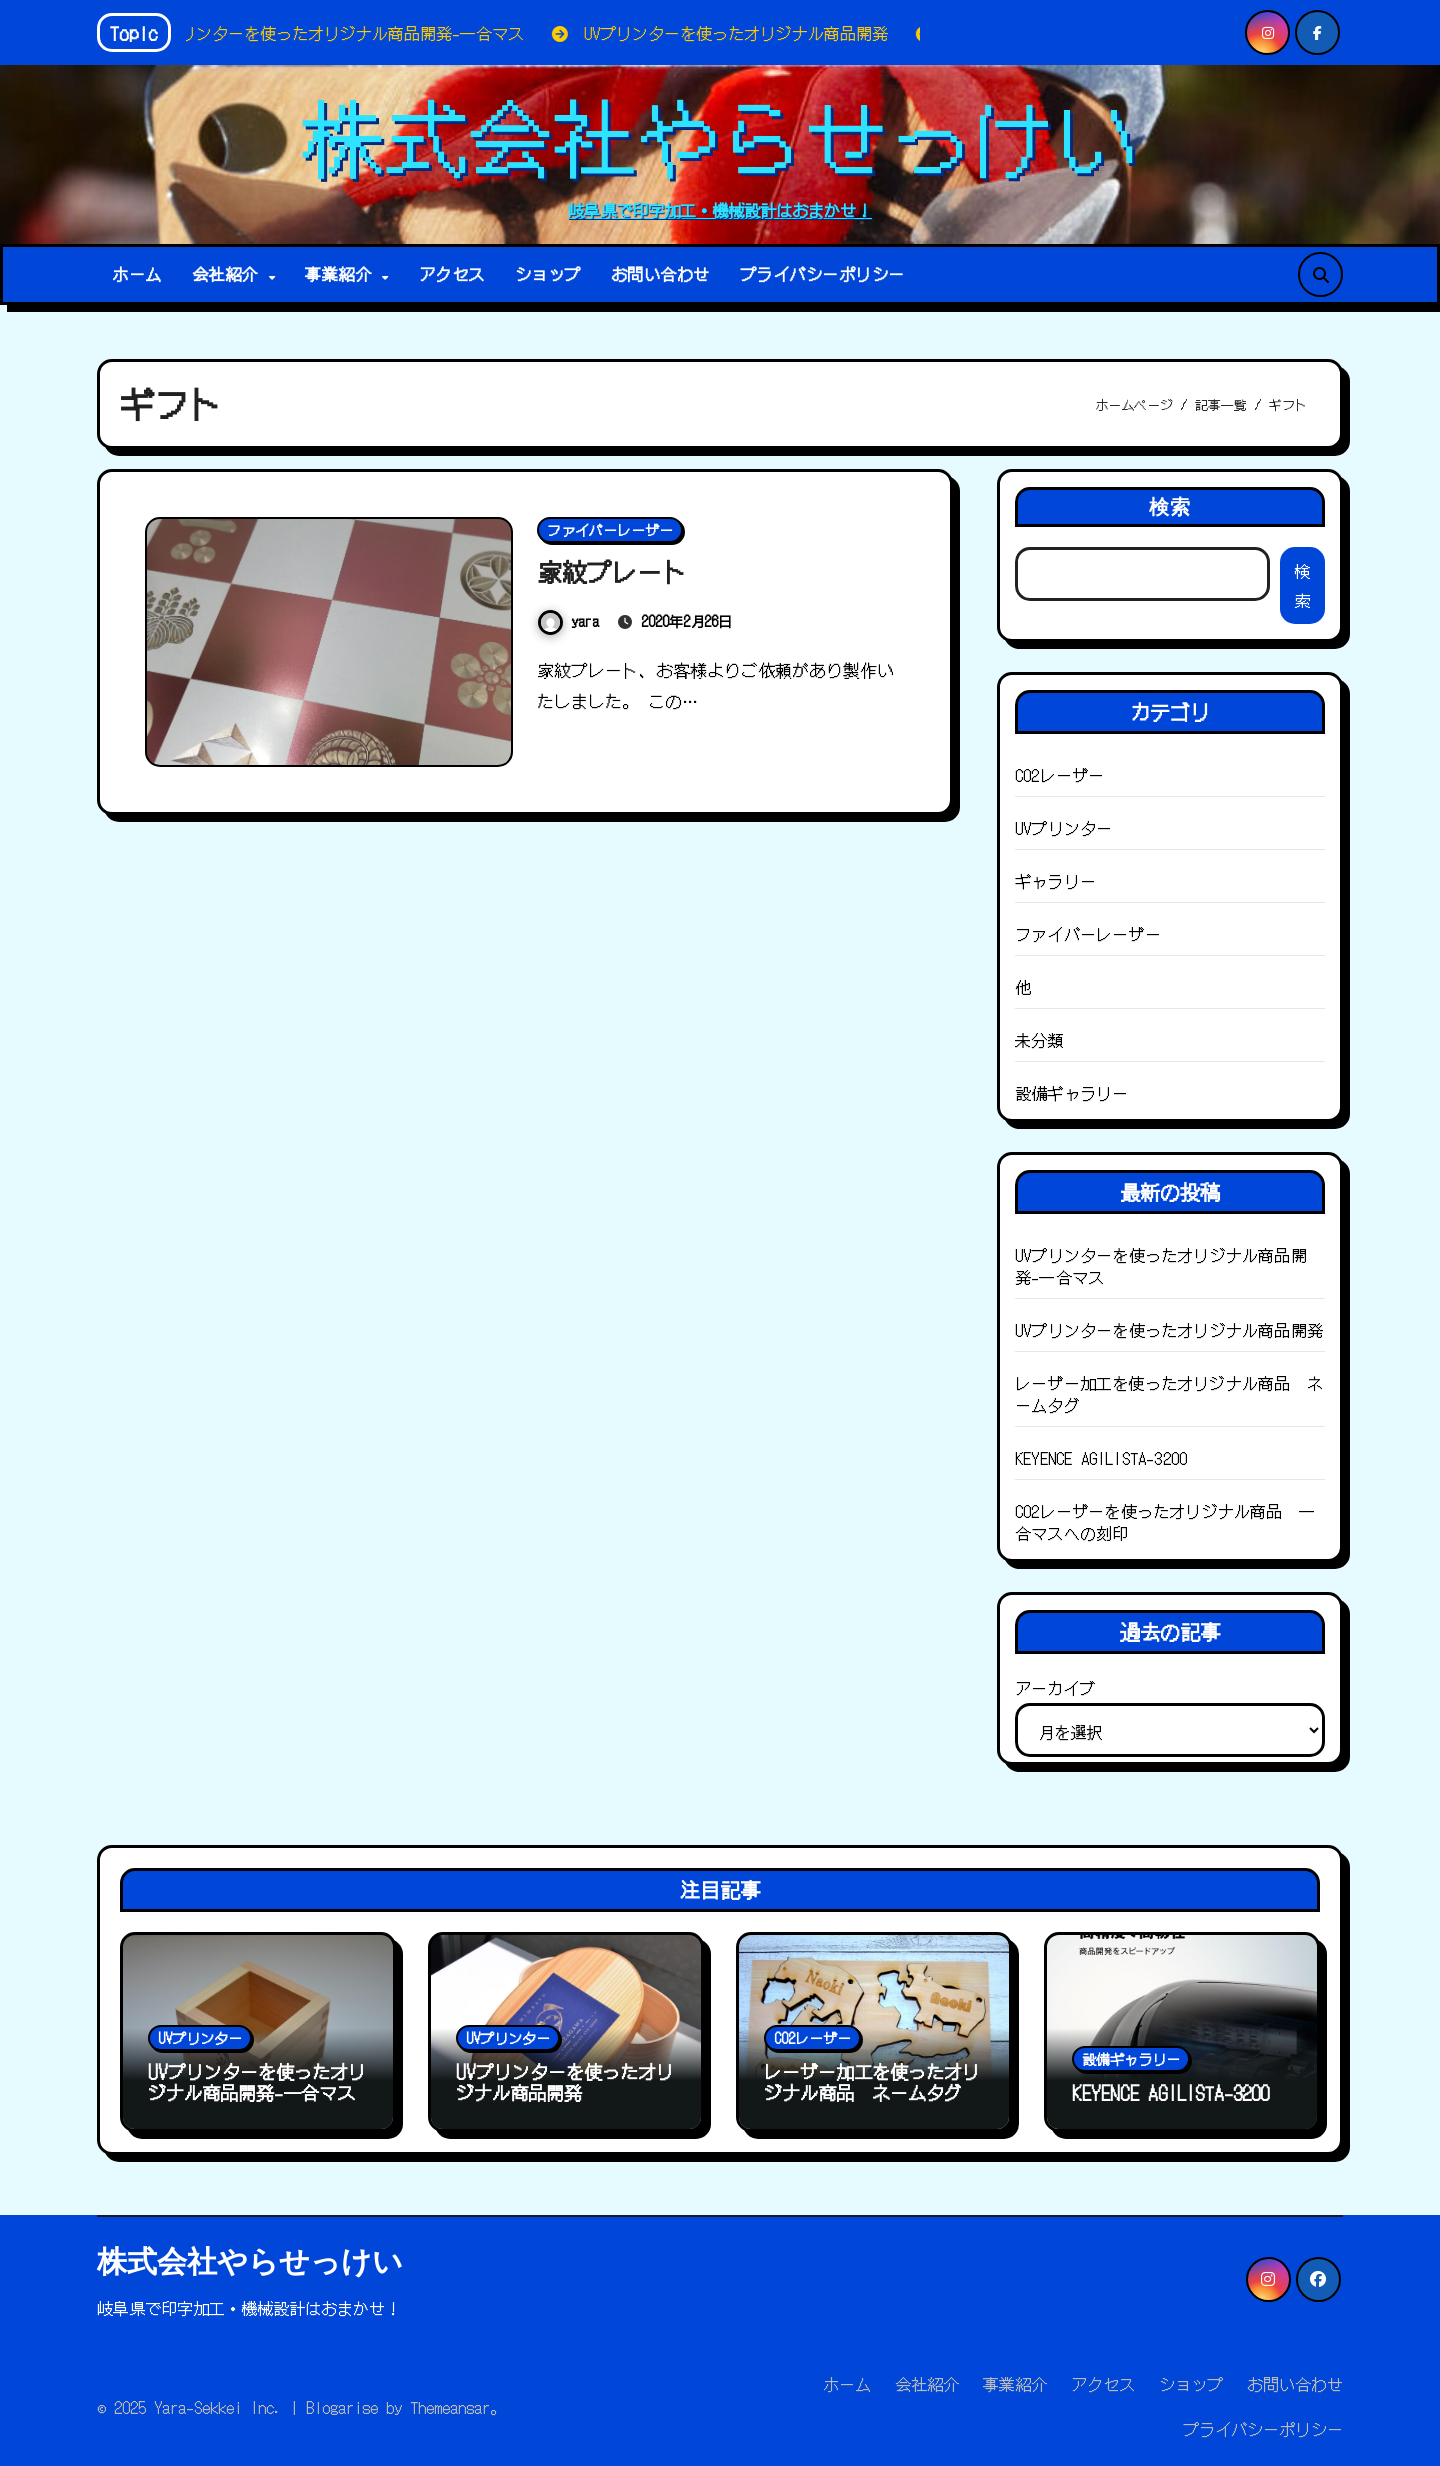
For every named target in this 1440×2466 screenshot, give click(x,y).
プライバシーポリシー (822, 274)
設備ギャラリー (1071, 1093)
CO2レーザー (1059, 775)
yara (568, 621)
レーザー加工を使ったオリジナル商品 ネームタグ (1169, 1394)
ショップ (548, 274)
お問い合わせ (660, 274)
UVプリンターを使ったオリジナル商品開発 (1169, 1330)
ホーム (137, 274)
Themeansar (450, 2407)
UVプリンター (1063, 828)
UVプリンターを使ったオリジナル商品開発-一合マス (1161, 1266)
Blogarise (342, 2407)
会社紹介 (229, 274)
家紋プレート (618, 570)
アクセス (452, 274)
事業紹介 (342, 274)
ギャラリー (1055, 881)
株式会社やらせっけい (720, 134)
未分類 (1039, 1040)
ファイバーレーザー (610, 530)
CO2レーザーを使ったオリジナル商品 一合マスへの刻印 (1165, 1522)
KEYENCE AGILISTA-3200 (1101, 1458)
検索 (1170, 506)
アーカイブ (1055, 1688)
